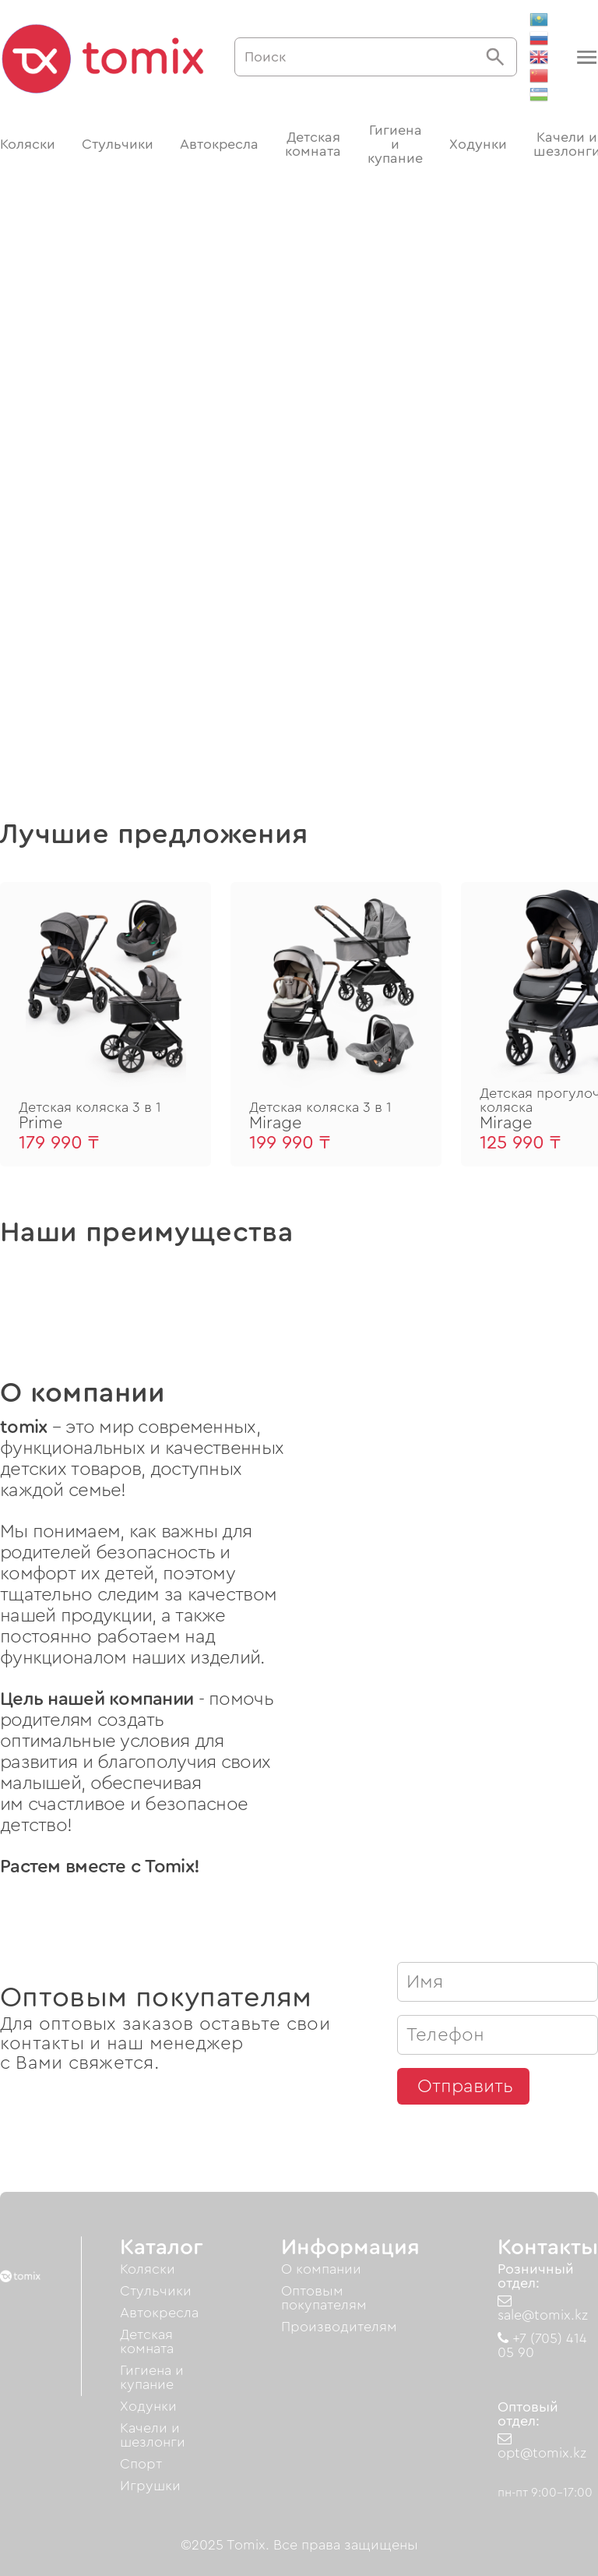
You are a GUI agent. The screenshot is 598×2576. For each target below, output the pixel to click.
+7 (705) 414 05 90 (542, 2345)
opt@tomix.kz (542, 2446)
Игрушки (150, 2486)
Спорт (141, 2464)
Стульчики (117, 144)
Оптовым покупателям (324, 2298)
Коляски (27, 144)
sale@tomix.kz (543, 2308)
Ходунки (478, 144)
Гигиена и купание (395, 144)
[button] (585, 57)
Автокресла (219, 144)
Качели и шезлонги (152, 2435)
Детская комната (313, 144)
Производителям (339, 2327)
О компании (321, 2269)
